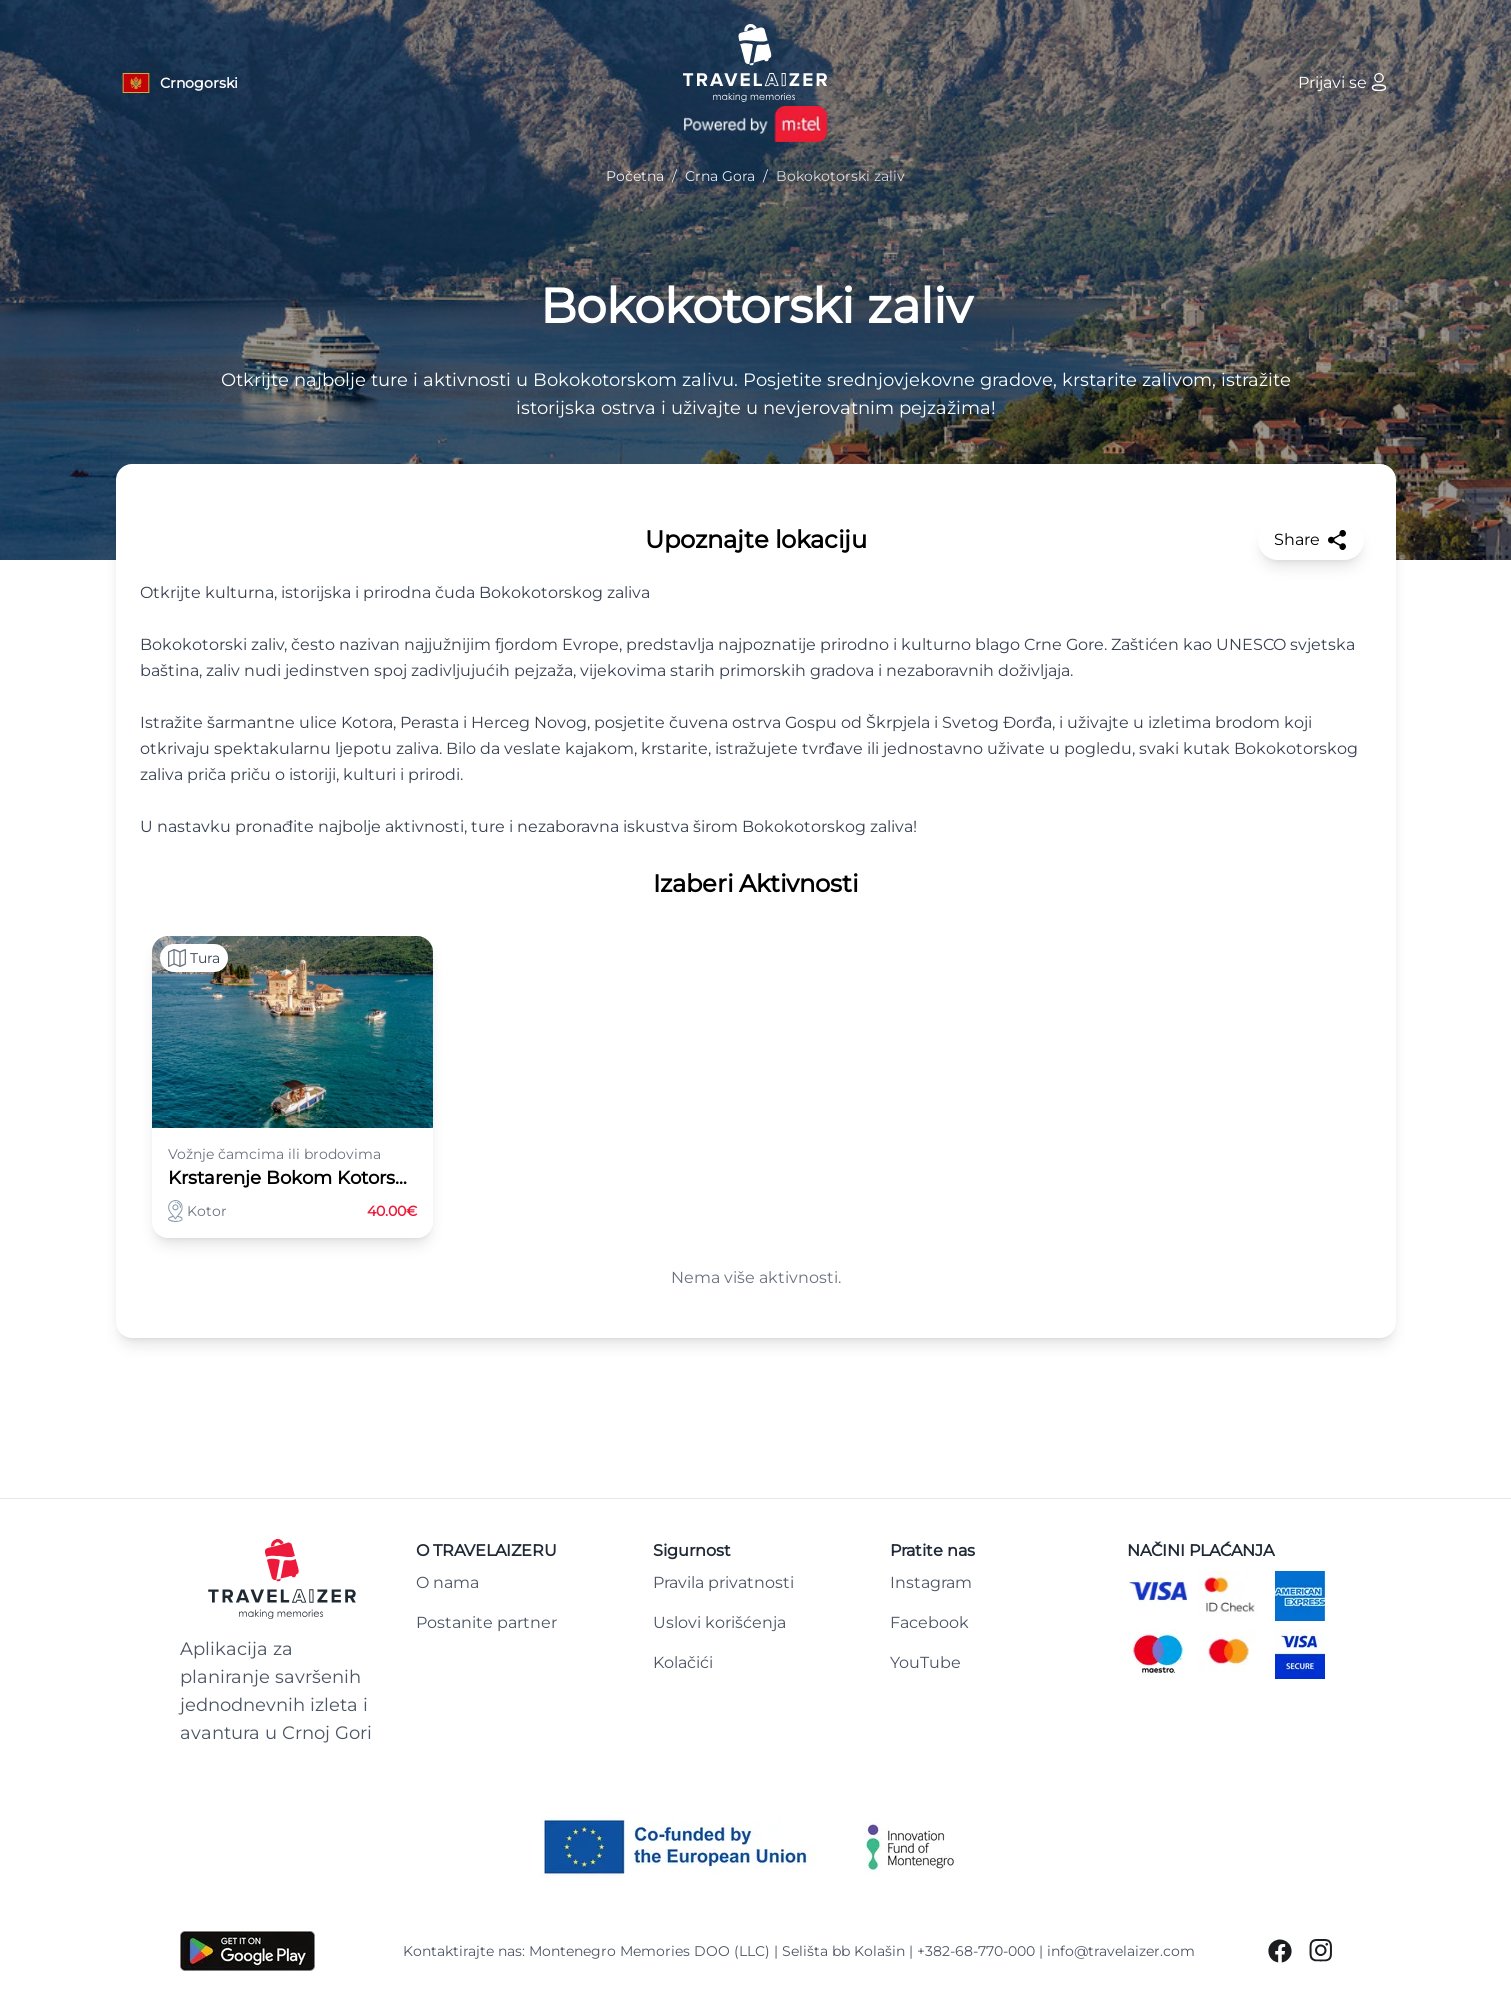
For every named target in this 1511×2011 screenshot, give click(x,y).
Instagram (931, 1582)
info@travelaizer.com (1121, 1951)
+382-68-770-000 (976, 1951)
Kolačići (683, 1662)
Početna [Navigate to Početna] (635, 176)
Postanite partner (486, 1622)
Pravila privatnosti (723, 1582)
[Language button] (179, 83)
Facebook (929, 1622)
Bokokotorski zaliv (756, 306)
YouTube (925, 1662)
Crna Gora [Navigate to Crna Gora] (720, 176)
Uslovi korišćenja (719, 1622)
